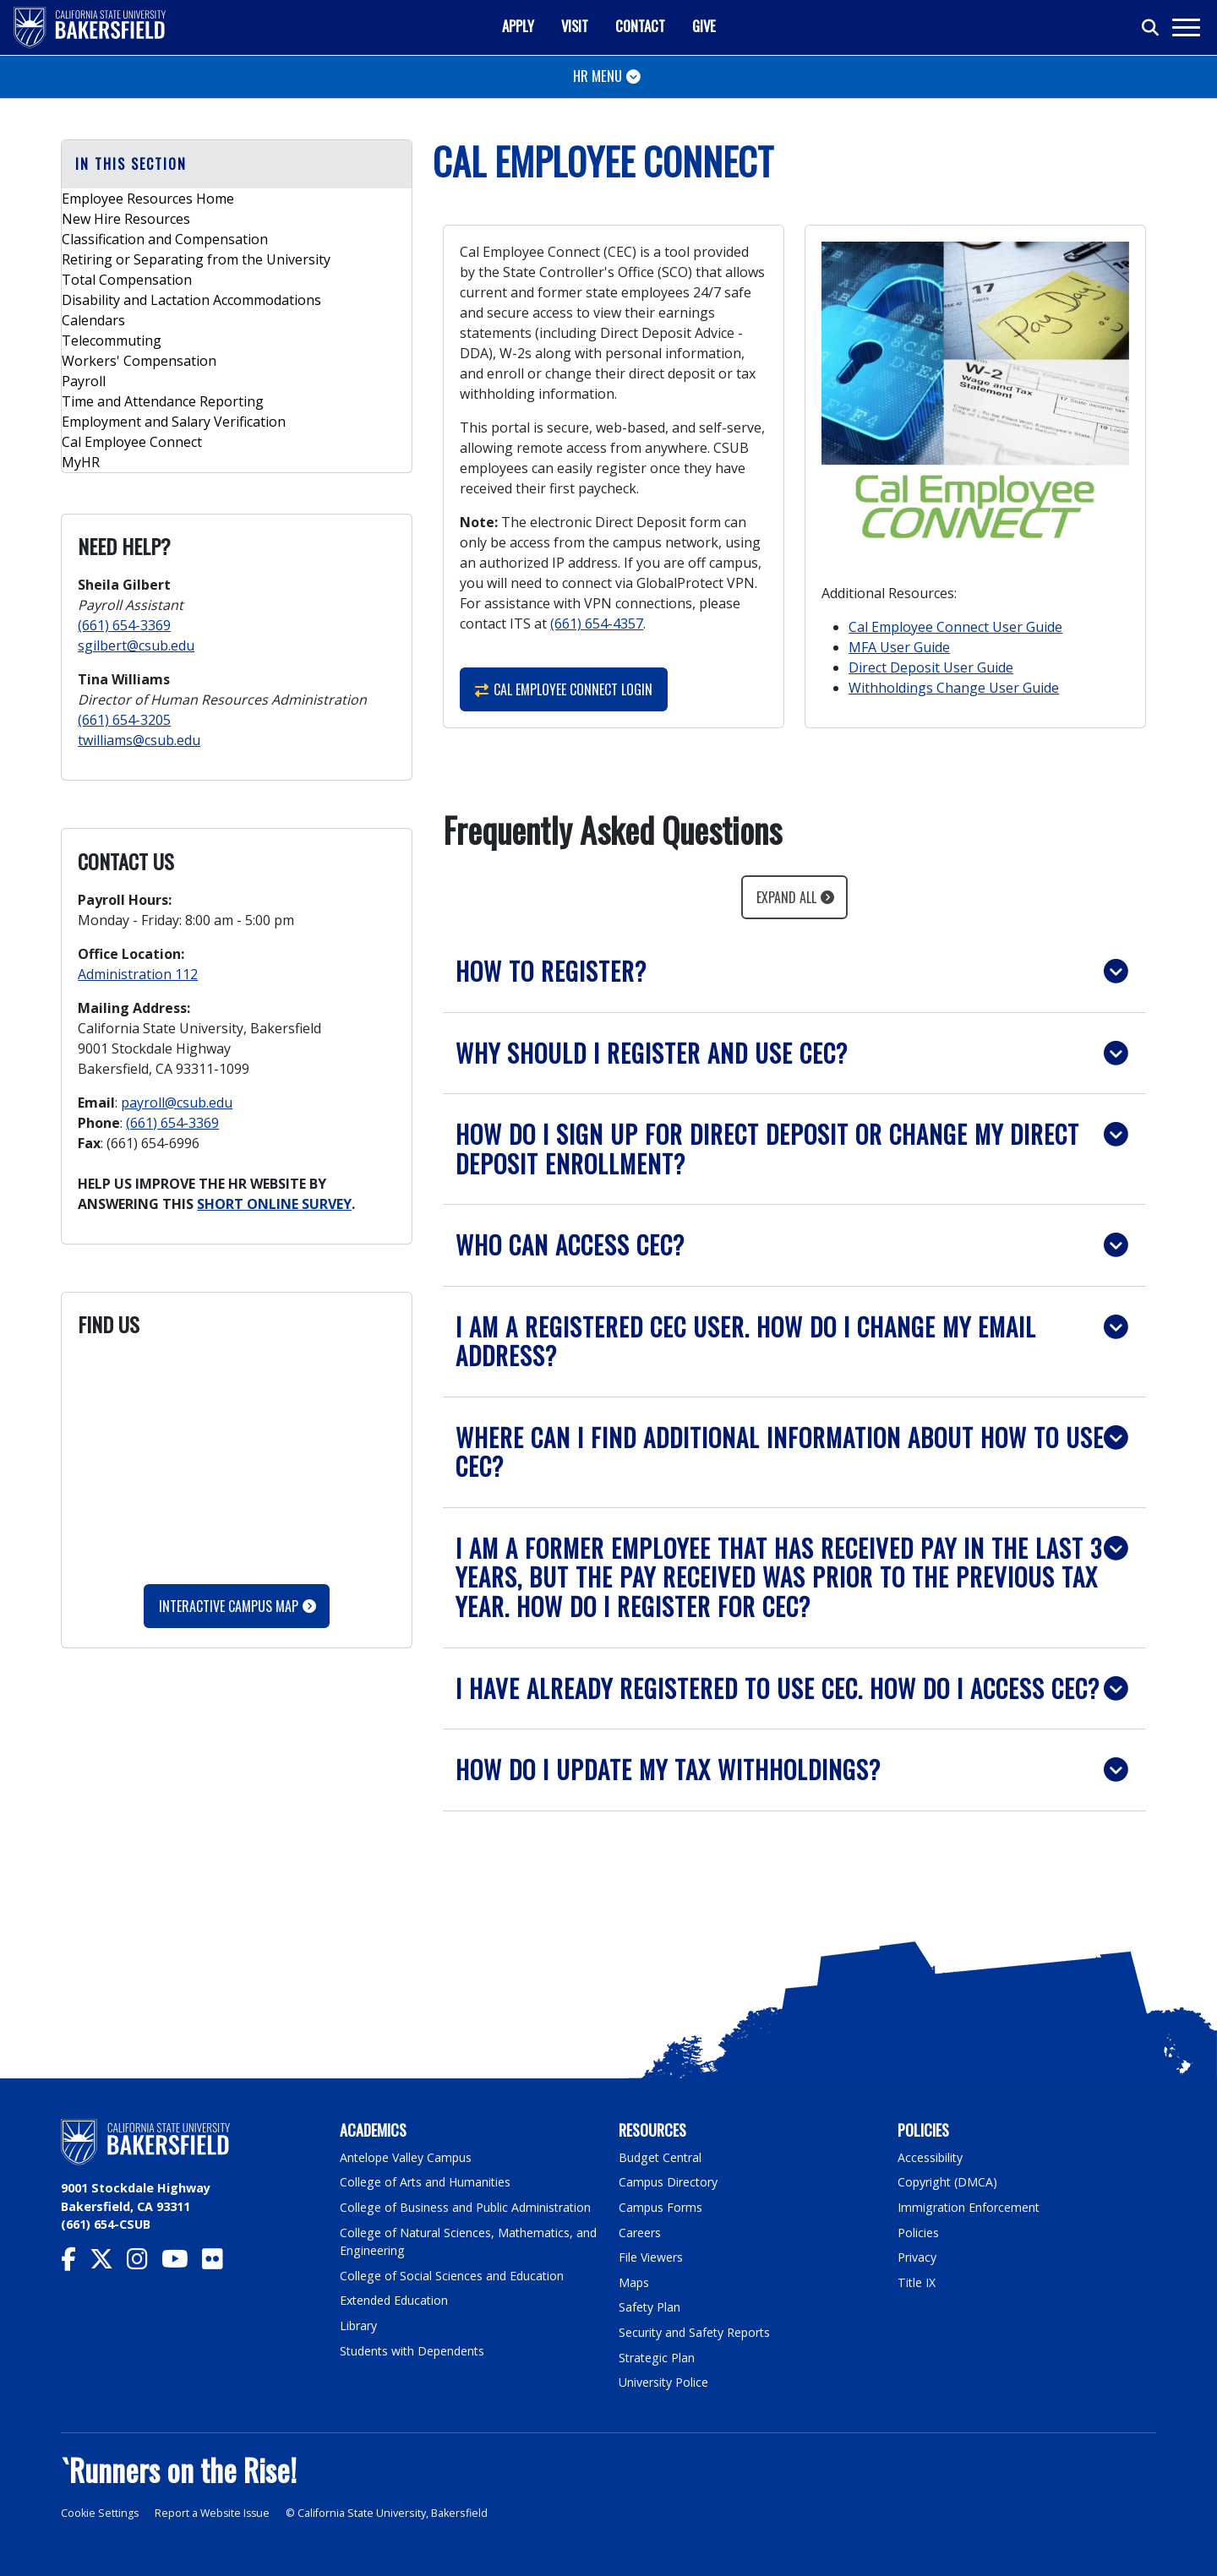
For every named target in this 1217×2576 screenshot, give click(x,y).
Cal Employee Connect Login (563, 689)
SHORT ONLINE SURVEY (274, 1204)
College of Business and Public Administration (467, 2207)
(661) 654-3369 (124, 625)
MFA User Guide (899, 647)
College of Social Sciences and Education (453, 2276)
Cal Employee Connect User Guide (955, 627)
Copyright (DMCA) (949, 2182)
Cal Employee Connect (132, 442)
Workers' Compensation (139, 360)
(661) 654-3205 (124, 720)
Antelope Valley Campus (407, 2157)
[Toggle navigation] (1185, 27)
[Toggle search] (1151, 27)
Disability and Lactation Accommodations (191, 300)
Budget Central (661, 2157)
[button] (794, 971)
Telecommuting (111, 340)
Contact (640, 25)
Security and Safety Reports (696, 2332)
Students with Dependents (415, 2351)
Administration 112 (138, 974)
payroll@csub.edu (176, 1102)
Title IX (917, 2282)
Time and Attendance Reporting (163, 401)
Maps (634, 2282)
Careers (640, 2233)
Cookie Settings (100, 2513)
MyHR (81, 462)
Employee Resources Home (148, 198)
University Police (664, 2382)
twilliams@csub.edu (139, 740)
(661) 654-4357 (596, 623)
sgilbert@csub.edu (136, 645)
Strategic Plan (657, 2358)
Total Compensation (127, 279)
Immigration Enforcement (969, 2207)
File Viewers (651, 2257)
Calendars (93, 320)
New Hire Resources (126, 219)
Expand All (786, 897)
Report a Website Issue (215, 2513)
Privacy (917, 2257)
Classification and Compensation (165, 239)
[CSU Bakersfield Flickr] (219, 2263)
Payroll (84, 381)
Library (359, 2325)
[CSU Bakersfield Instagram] (144, 2263)
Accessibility (931, 2157)
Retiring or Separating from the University (196, 259)
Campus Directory (669, 2182)
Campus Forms (661, 2207)
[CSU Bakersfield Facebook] (75, 2263)
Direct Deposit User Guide (931, 667)
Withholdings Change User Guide (954, 687)
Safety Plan (650, 2307)
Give (704, 25)
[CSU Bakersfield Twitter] (108, 2263)
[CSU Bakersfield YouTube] (181, 2263)
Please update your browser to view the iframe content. (237, 1458)
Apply (518, 25)
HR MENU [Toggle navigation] (597, 75)
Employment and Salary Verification (174, 421)
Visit (574, 25)
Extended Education (396, 2300)
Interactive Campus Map (228, 1606)
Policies (918, 2233)
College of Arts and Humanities (427, 2182)
